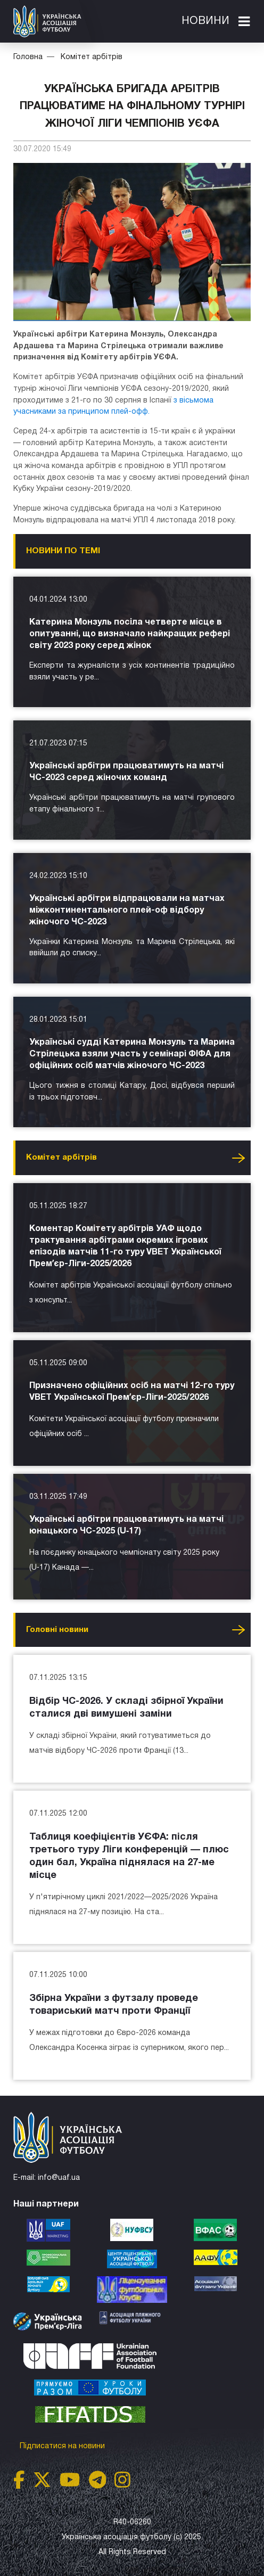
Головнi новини (57, 1630)
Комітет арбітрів (91, 57)
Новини (205, 21)
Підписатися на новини (63, 2446)
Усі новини (238, 1158)
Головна (28, 57)
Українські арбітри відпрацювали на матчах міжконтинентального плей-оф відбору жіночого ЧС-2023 (127, 910)
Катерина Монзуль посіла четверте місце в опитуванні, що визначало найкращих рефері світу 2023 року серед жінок (129, 634)
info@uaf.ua (59, 2178)
